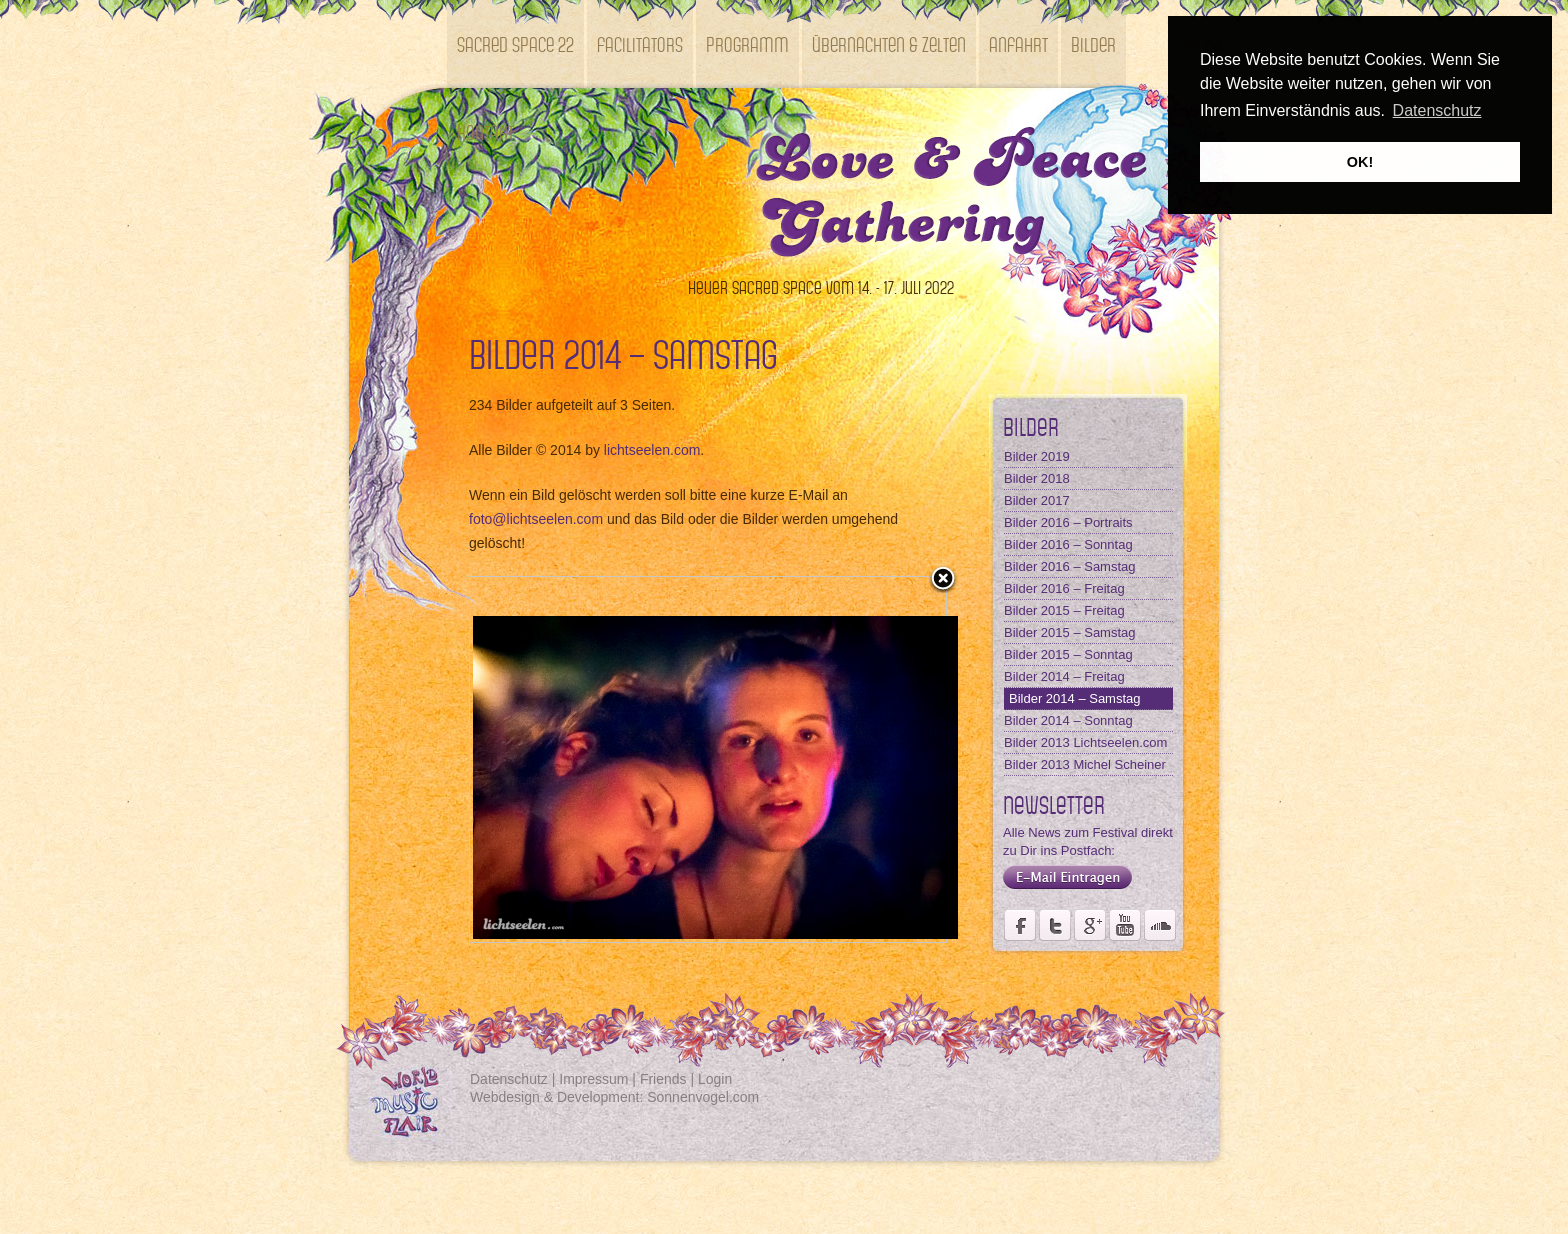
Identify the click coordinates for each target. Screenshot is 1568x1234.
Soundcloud (1160, 925)
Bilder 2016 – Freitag (1064, 588)
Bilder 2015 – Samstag (1070, 632)
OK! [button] (1360, 162)
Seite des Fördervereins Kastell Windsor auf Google (1090, 925)
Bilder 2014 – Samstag (1075, 698)
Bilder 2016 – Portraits (1068, 522)
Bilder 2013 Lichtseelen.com (1085, 742)
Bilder (1093, 43)
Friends (663, 1079)
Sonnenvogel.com (703, 1097)
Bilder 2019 (1037, 456)
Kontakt (485, 131)
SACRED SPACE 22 (515, 43)
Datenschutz (509, 1079)
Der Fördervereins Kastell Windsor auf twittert (1055, 925)
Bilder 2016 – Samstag (1070, 566)
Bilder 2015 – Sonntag (1068, 654)
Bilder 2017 (1037, 500)
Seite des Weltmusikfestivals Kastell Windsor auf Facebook (1020, 925)
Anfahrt (1018, 43)
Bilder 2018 (1037, 478)
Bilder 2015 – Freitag (1064, 610)
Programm (747, 43)
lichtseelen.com (652, 450)
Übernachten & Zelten (889, 43)
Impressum (593, 1079)
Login (715, 1079)
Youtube (1125, 925)
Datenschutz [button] (1437, 110)
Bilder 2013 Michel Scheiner (1085, 764)
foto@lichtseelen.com (536, 519)
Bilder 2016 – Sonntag (1068, 544)
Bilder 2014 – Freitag (1064, 676)
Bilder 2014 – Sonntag (1068, 720)
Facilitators (640, 43)
